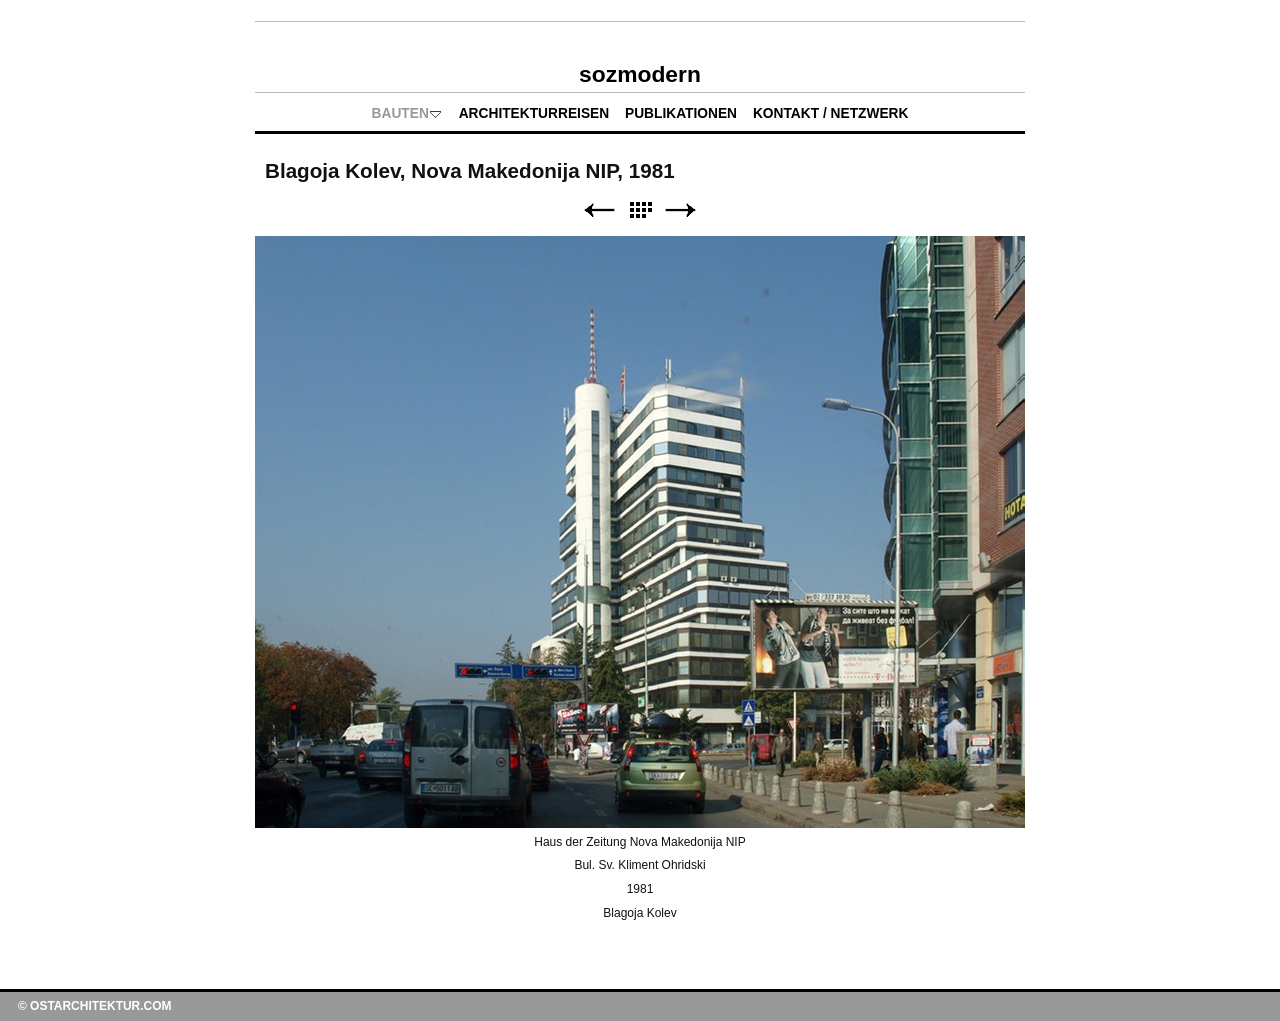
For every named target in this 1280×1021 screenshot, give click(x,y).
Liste (640, 210)
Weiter (681, 210)
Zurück (599, 210)
